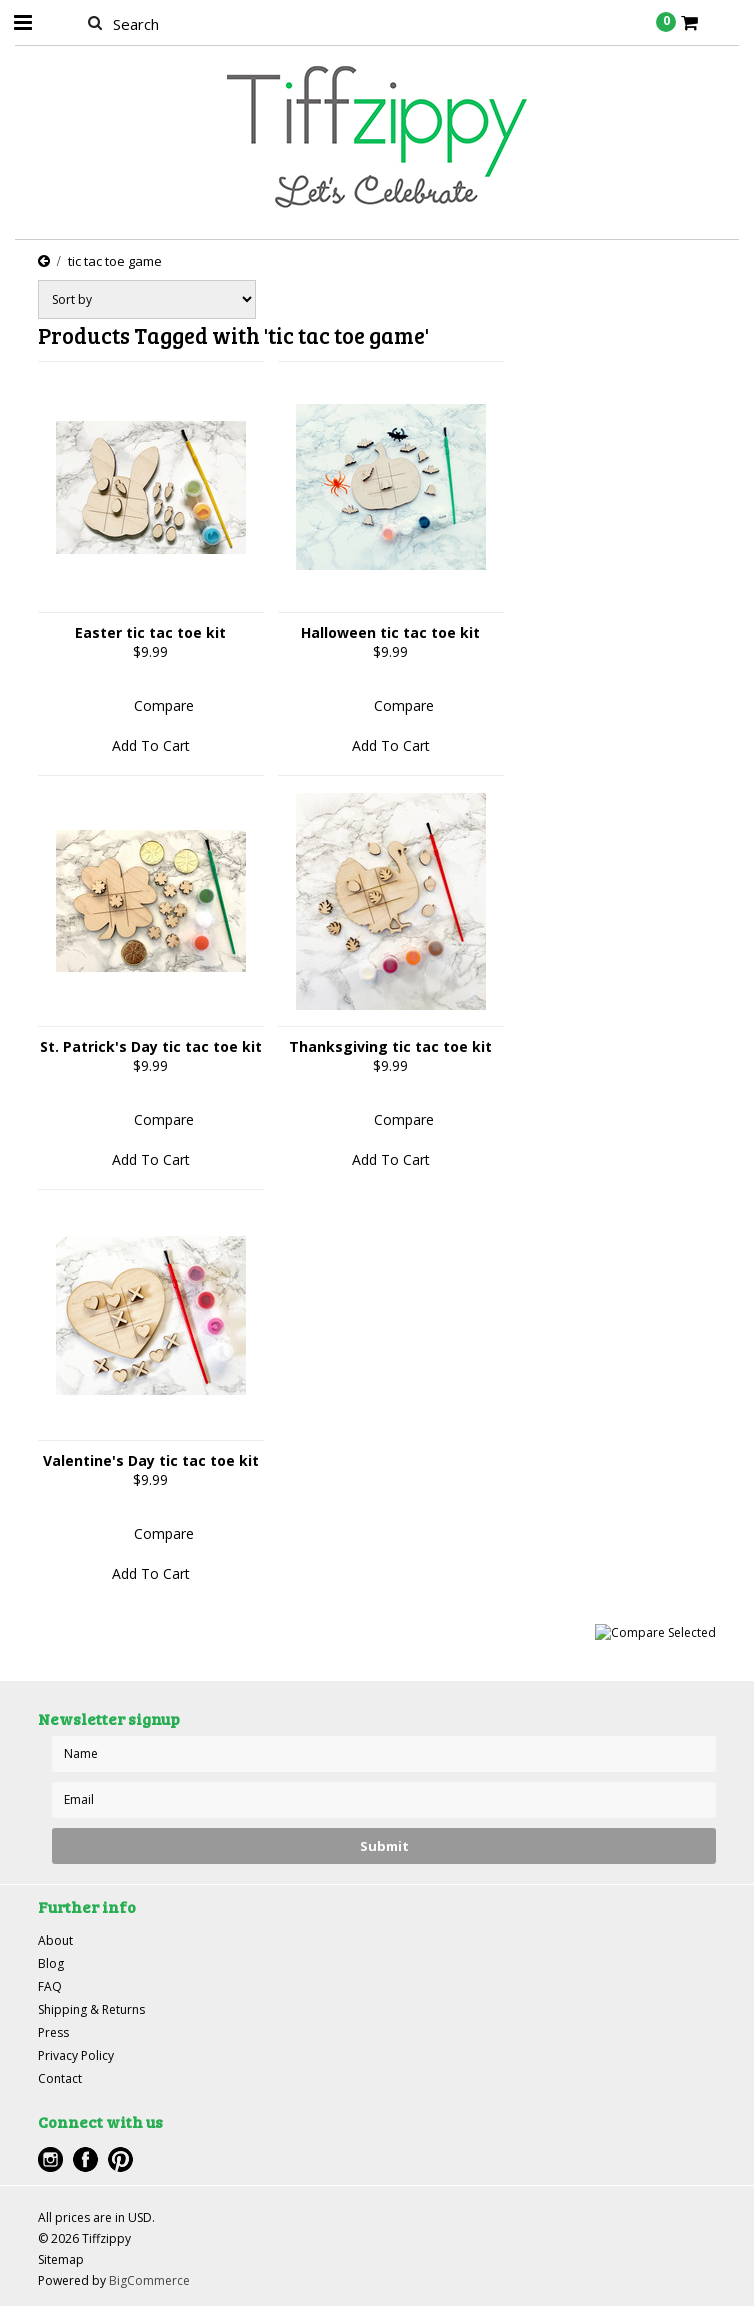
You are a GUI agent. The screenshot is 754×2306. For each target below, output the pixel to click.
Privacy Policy (76, 2055)
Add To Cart (151, 745)
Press (53, 2032)
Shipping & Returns (91, 2009)
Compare (164, 705)
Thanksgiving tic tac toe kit (390, 1046)
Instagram (50, 2159)
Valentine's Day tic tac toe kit (151, 1460)
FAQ (50, 1986)
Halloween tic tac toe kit (390, 632)
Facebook (85, 2159)
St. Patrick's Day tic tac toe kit (151, 1046)
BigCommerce (149, 2280)
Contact (60, 2078)
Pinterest (120, 2159)
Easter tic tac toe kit (150, 632)
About (55, 1940)
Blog (51, 1963)
